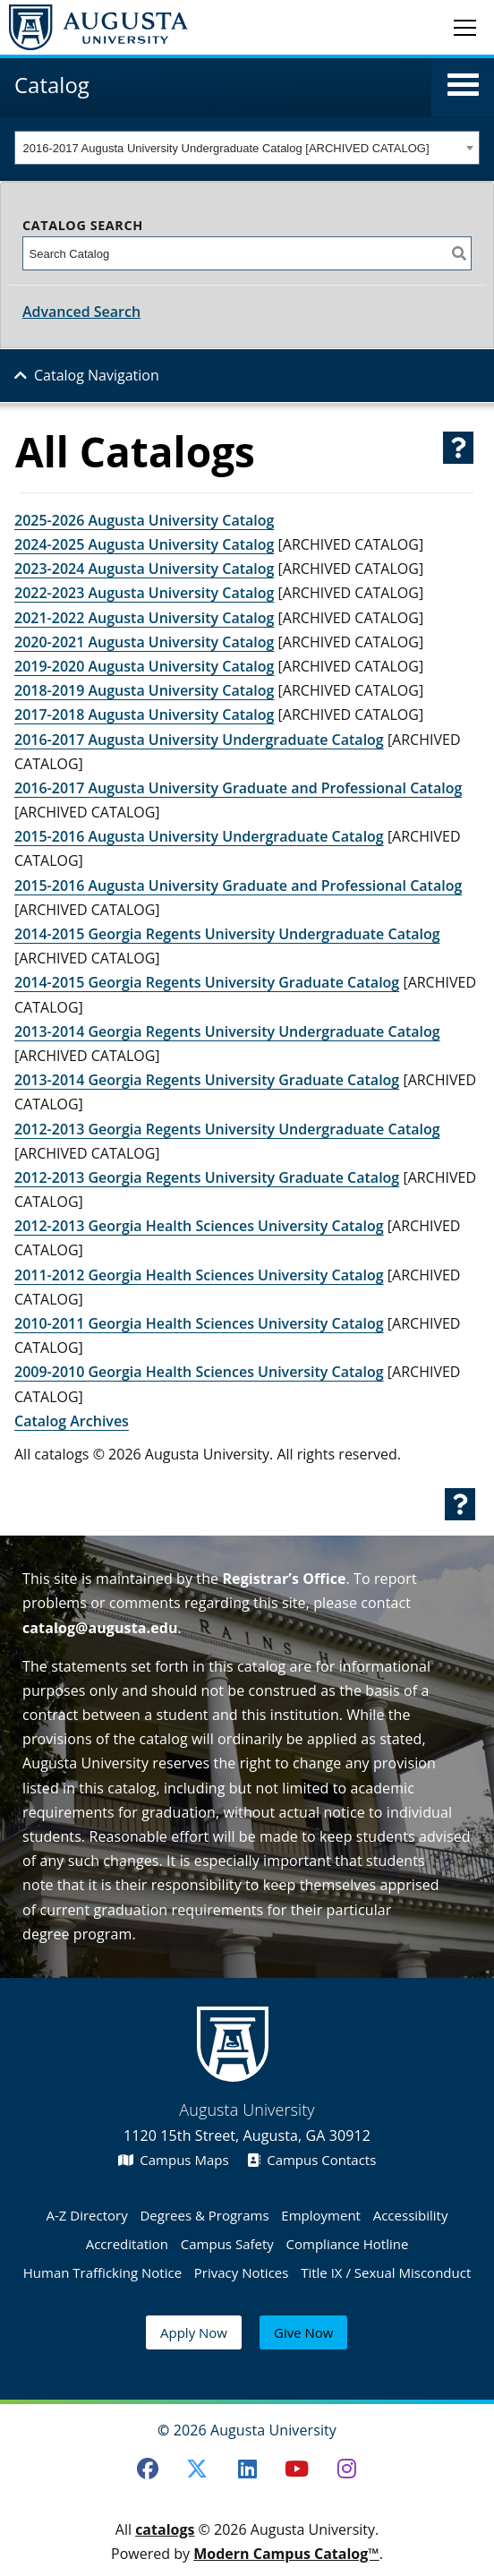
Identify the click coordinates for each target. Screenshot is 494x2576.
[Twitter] (197, 2468)
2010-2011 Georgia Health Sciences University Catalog (199, 1323)
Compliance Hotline (347, 2244)
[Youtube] (297, 2468)
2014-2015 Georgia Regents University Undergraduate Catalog (227, 934)
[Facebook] (147, 2468)
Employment (321, 2215)
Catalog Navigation (96, 375)
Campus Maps (173, 2160)
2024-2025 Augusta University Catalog (144, 544)
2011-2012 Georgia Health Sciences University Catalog (199, 1275)
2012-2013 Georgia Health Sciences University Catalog (199, 1226)
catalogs (164, 2529)
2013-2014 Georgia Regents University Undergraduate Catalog (227, 1031)
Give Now (303, 2332)
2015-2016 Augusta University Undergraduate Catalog (199, 836)
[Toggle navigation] (465, 26)
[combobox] (247, 148)
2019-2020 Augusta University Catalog (144, 666)
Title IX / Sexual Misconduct (386, 2272)
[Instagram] (347, 2468)
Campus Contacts (312, 2160)
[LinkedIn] (247, 2468)
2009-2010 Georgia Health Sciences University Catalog (199, 1372)
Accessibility (410, 2215)
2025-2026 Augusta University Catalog (144, 520)
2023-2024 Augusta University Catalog (144, 568)
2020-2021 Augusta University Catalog (144, 642)
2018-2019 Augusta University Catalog (144, 690)
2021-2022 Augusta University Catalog (144, 618)
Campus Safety (227, 2244)
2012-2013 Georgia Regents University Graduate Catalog (206, 1177)
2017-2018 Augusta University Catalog (144, 714)
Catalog (51, 84)
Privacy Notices (241, 2272)
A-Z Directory (87, 2215)
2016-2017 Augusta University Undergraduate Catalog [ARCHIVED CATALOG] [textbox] (226, 148)
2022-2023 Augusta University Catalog (144, 593)
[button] (463, 85)
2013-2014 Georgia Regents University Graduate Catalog (206, 1080)
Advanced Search (81, 311)
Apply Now (193, 2332)
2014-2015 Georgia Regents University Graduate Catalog (206, 982)
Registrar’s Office (283, 1578)
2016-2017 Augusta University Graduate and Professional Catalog (238, 788)
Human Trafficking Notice (102, 2272)
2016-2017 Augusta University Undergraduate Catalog (199, 739)
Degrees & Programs (204, 2215)
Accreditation (127, 2244)
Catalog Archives (71, 1421)
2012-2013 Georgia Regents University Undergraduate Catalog (227, 1129)
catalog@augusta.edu (100, 1628)
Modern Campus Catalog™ (286, 2553)
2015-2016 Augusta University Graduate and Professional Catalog (238, 885)
